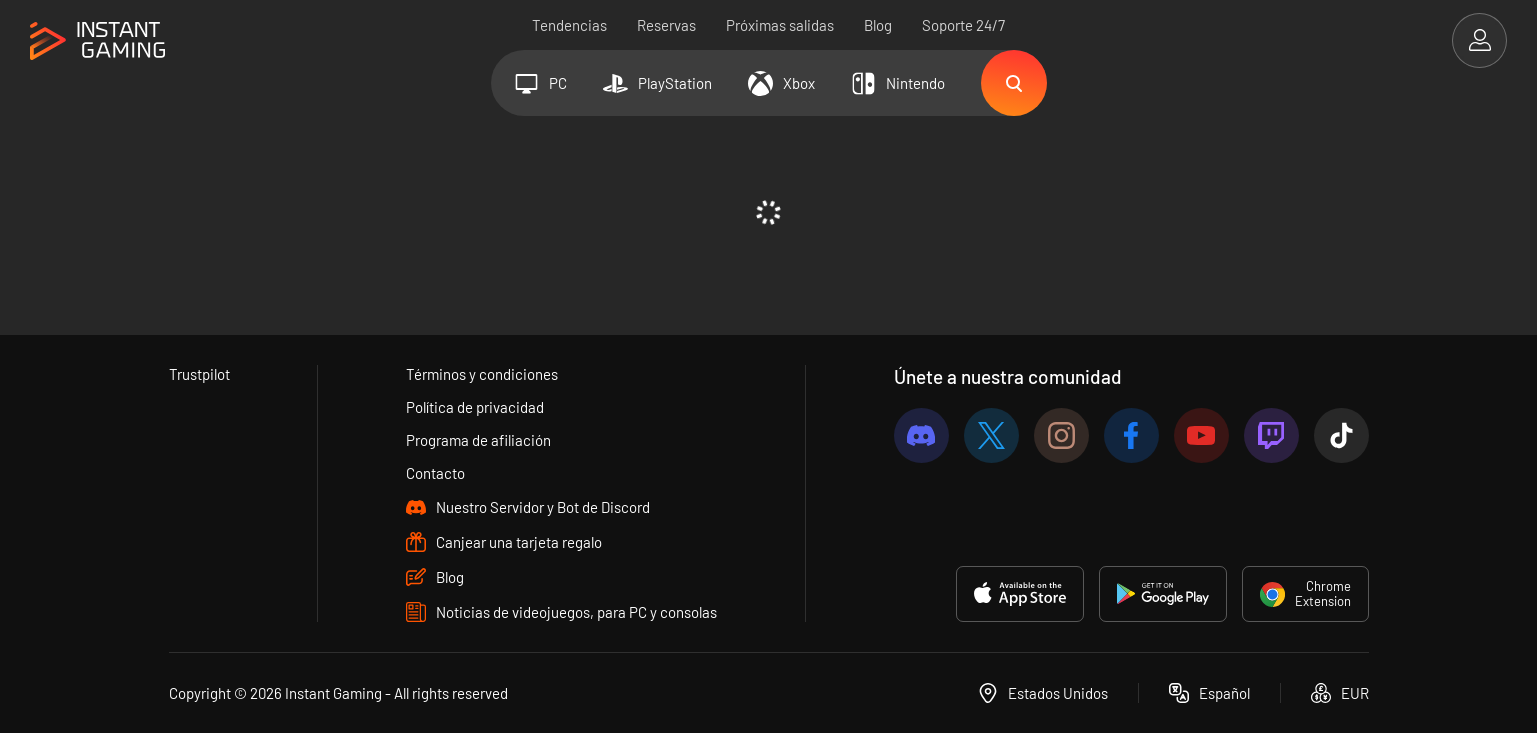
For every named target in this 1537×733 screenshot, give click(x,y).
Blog (878, 25)
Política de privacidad (475, 407)
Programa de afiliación (478, 440)
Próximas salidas (780, 25)
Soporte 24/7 (963, 25)
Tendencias (569, 25)
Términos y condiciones (482, 374)
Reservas (666, 25)
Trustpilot (199, 374)
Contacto (435, 473)
